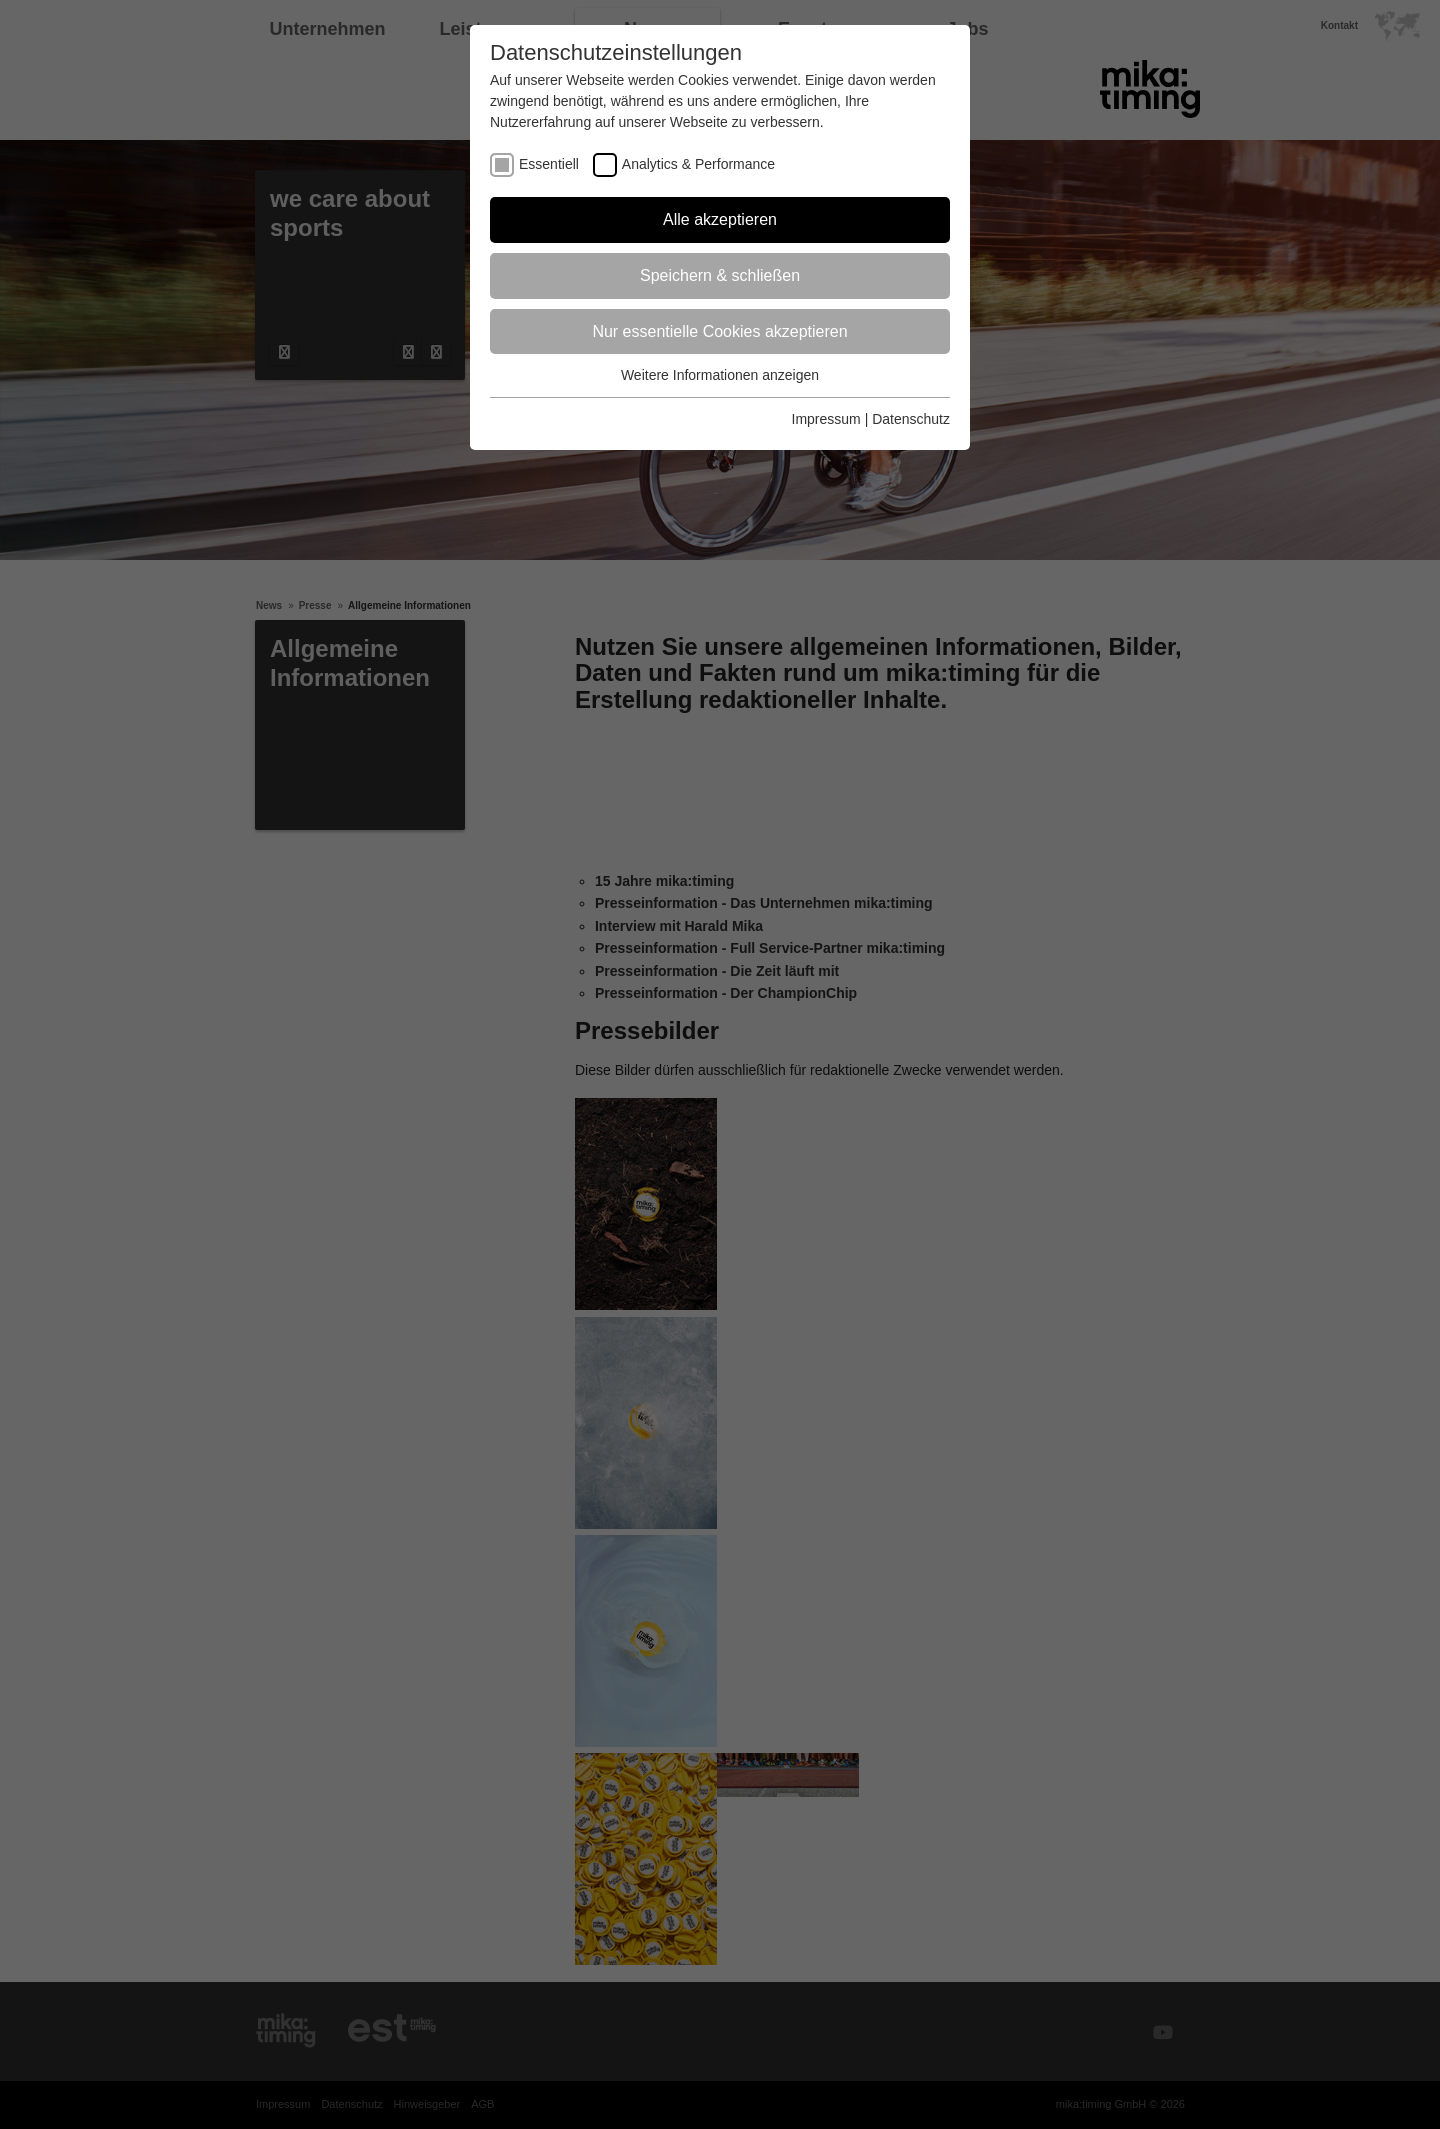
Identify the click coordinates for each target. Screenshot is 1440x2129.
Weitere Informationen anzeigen (720, 375)
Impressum (826, 419)
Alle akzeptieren (720, 219)
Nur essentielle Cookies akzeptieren (719, 331)
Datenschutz (911, 419)
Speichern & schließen (720, 275)
